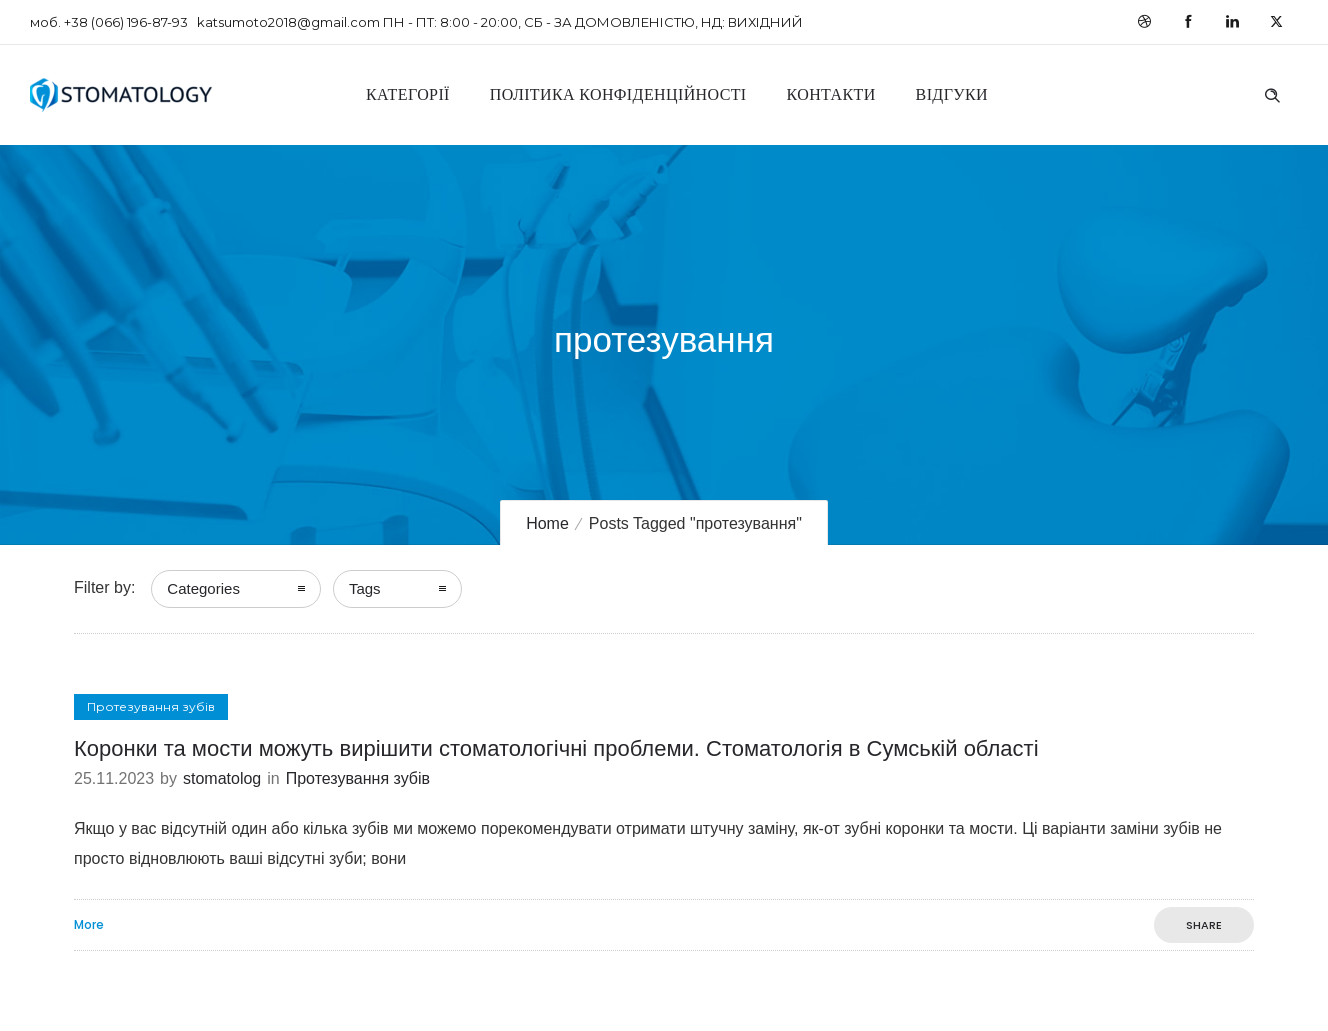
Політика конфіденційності (618, 94)
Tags (365, 588)
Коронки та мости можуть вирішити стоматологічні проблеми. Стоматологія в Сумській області (556, 748)
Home (547, 523)
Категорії (408, 94)
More (89, 925)
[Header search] (1272, 93)
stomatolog (222, 778)
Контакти (831, 94)
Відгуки (952, 94)
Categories (203, 588)
